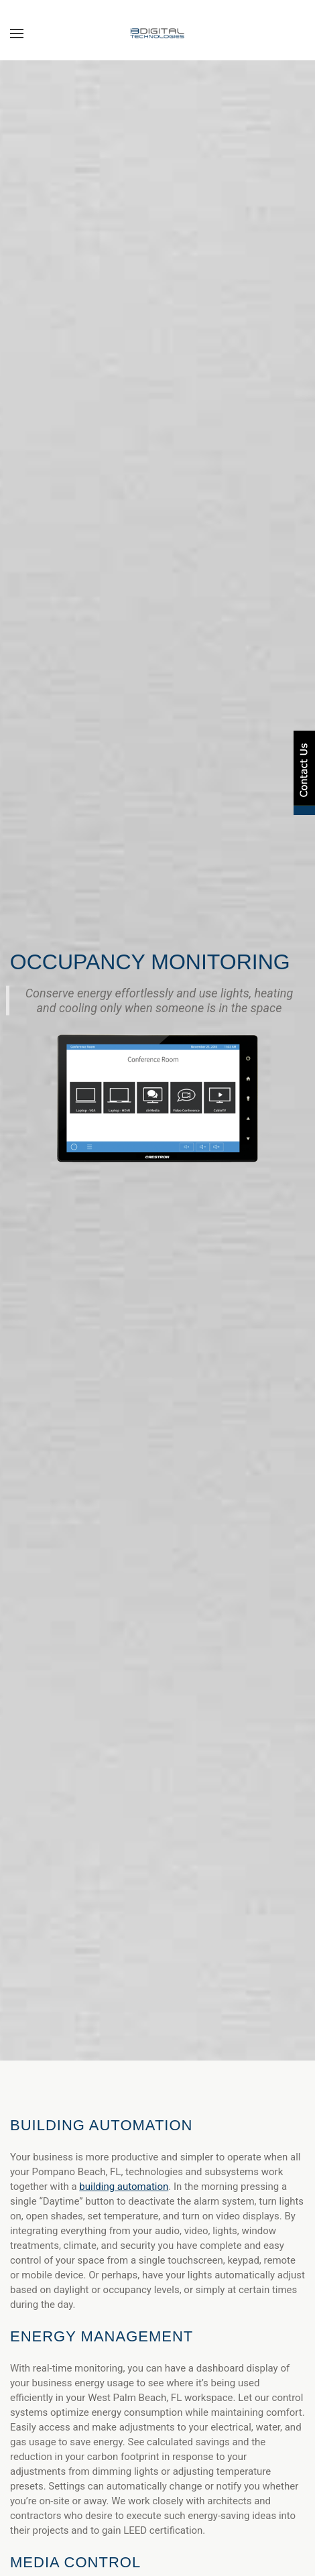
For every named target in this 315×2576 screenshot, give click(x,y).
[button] (16, 33)
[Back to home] (158, 33)
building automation (123, 2187)
